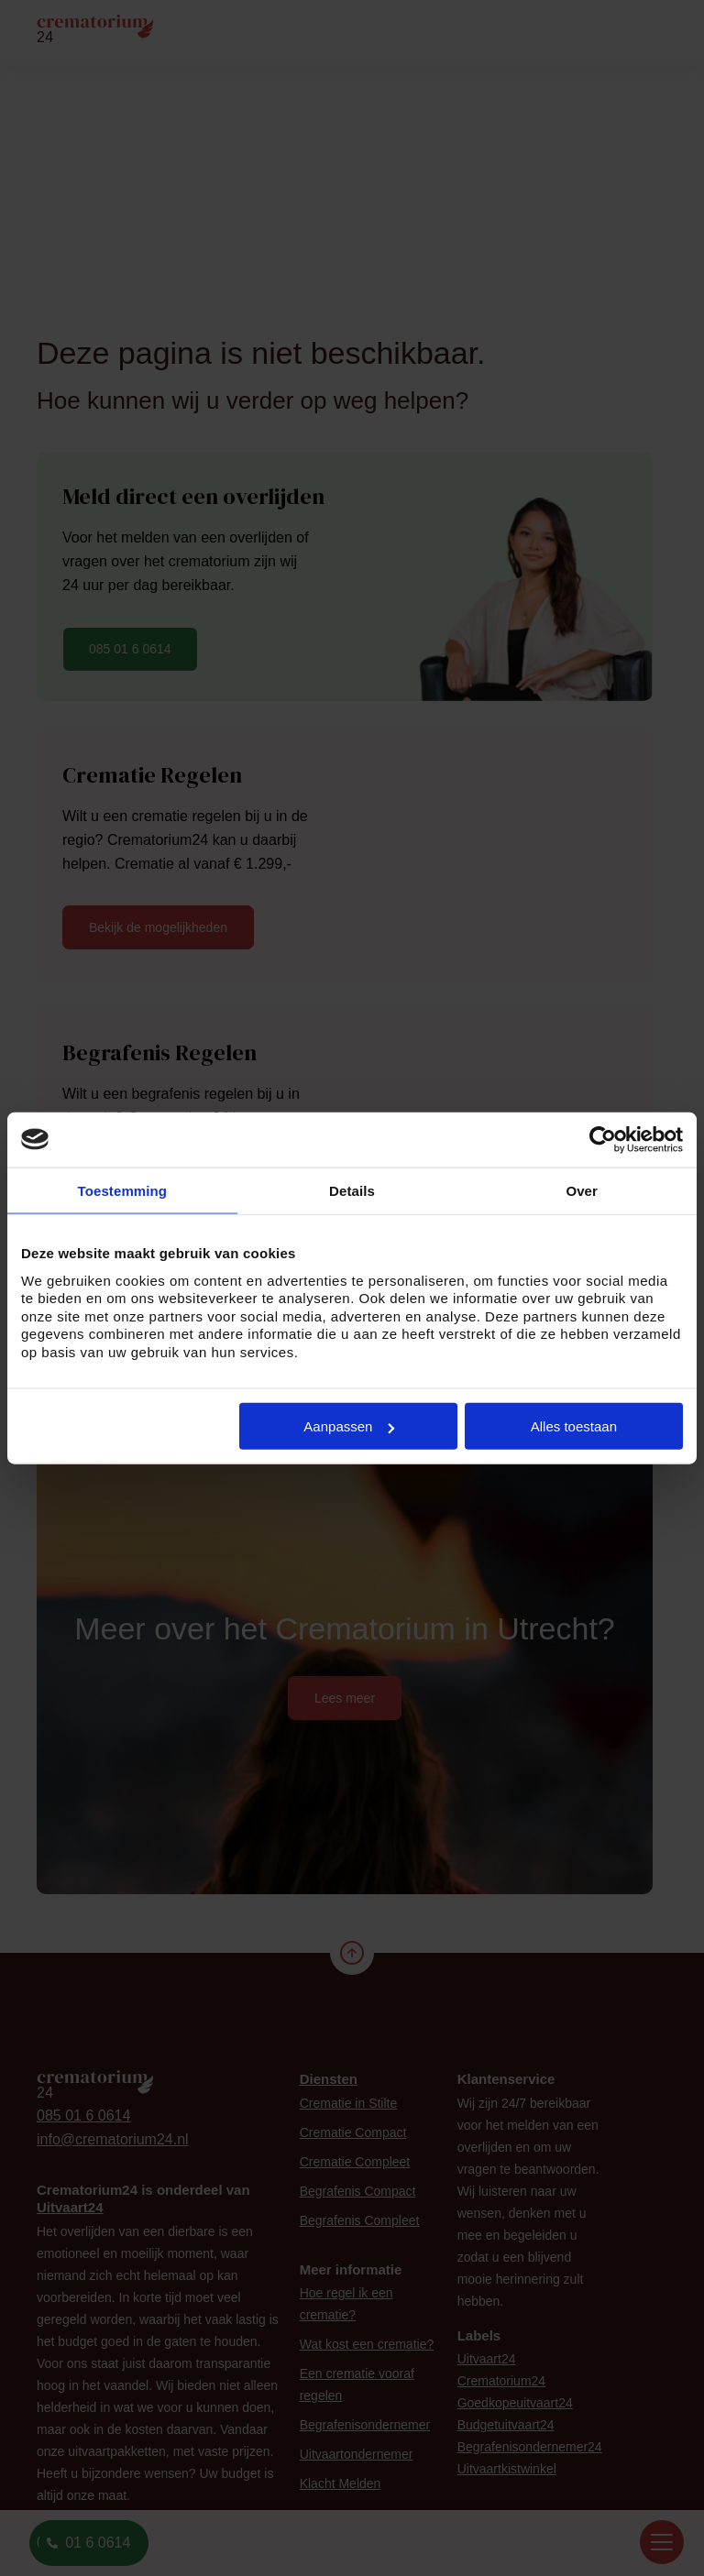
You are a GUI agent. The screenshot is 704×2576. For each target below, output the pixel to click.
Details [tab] (352, 1190)
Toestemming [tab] (123, 1190)
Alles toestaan (574, 1426)
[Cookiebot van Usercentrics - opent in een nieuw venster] (602, 1139)
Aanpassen (348, 1426)
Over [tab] (582, 1190)
